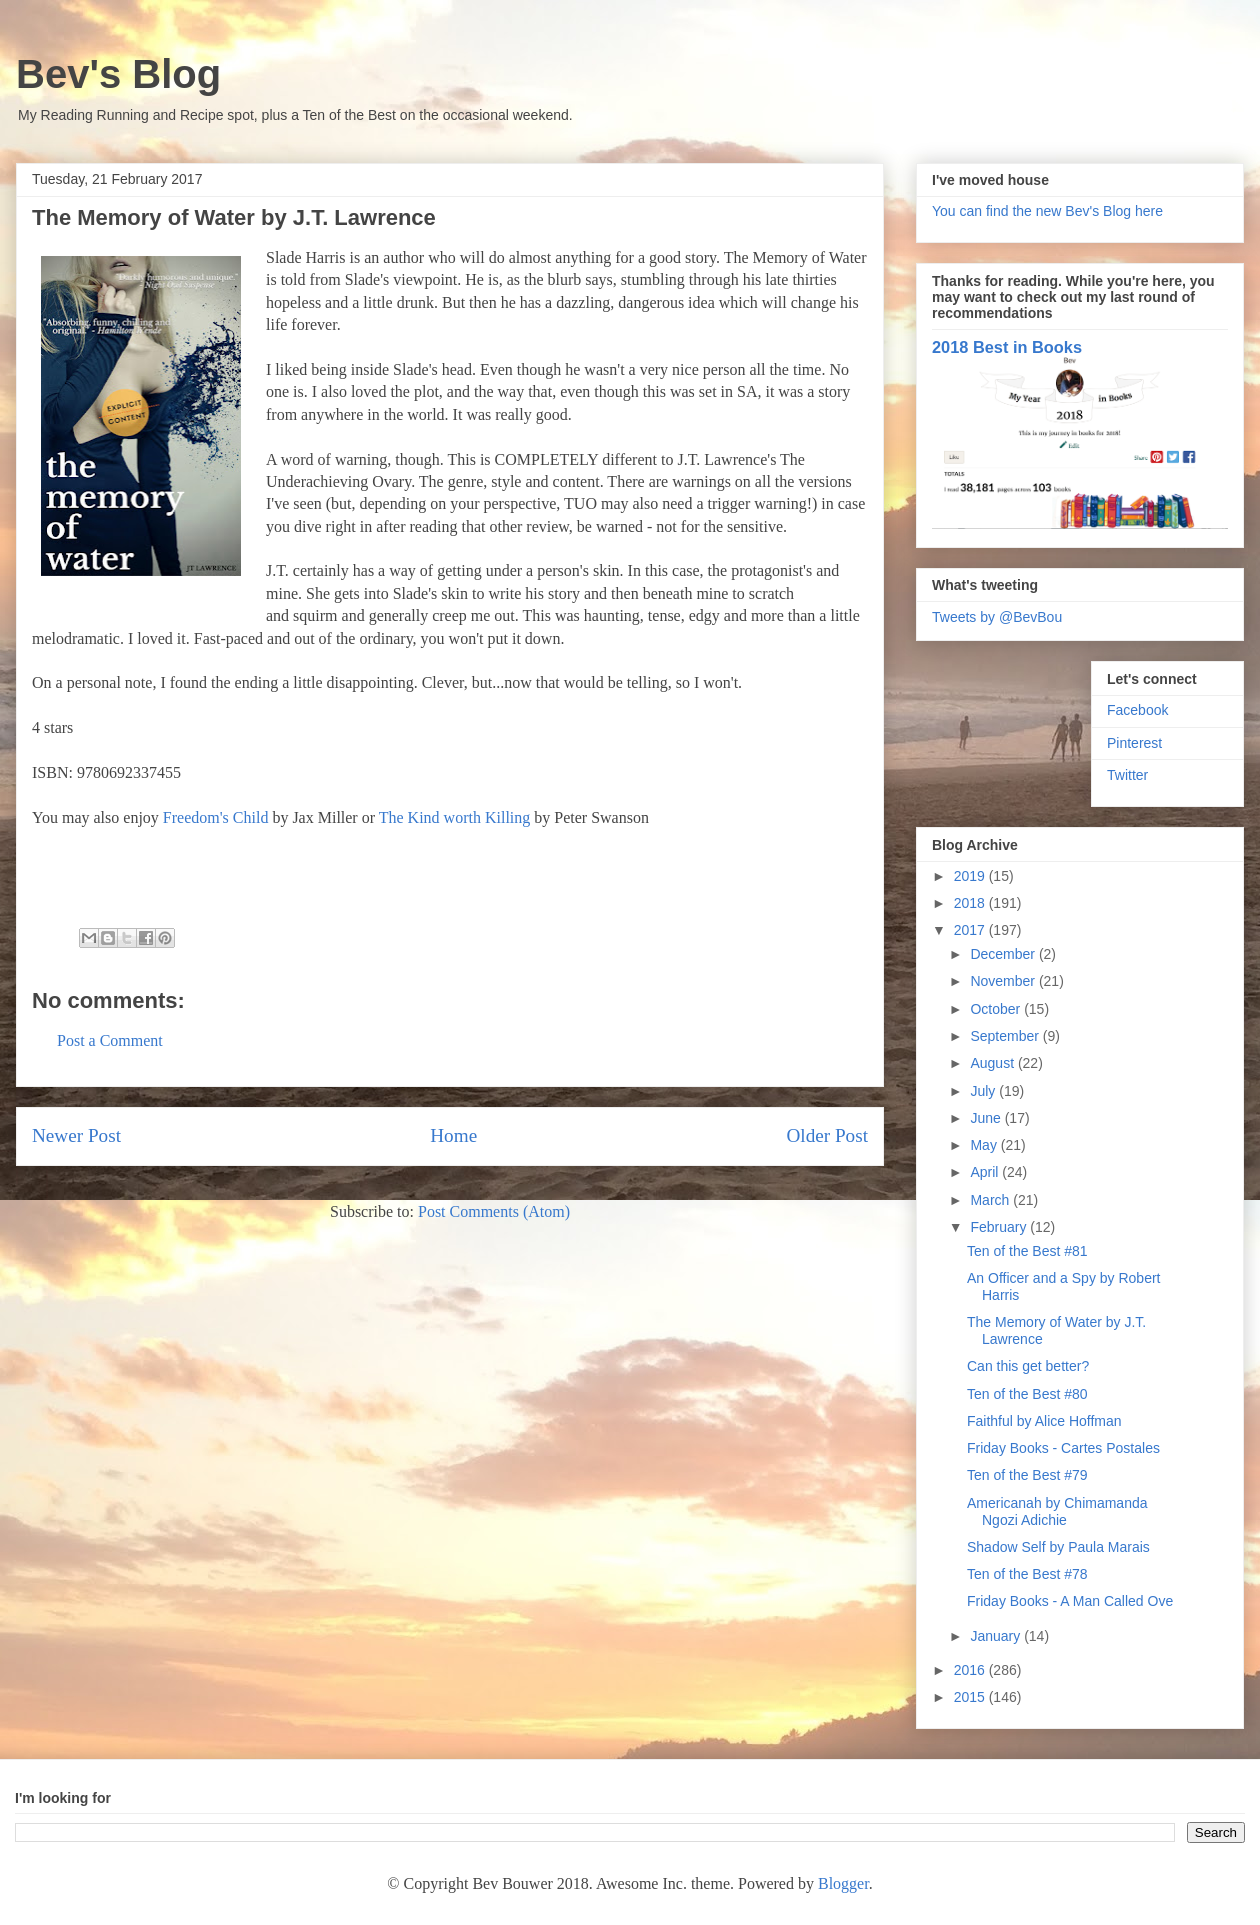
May (985, 1145)
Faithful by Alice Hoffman (1044, 1421)
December (1004, 954)
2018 (971, 903)
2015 (971, 1697)
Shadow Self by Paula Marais (1058, 1547)
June (987, 1118)
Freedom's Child (216, 817)
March (991, 1200)
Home (453, 1135)
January (997, 1636)
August (993, 1063)
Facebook (1137, 710)
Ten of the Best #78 (1027, 1574)
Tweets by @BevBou (997, 617)
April (986, 1172)
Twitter (1127, 775)
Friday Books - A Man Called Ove (1070, 1601)
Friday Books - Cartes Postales (1063, 1448)
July (984, 1091)
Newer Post (76, 1135)
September (1006, 1036)
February (1000, 1227)
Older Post (827, 1135)
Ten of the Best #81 (1027, 1251)
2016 (971, 1670)
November (1004, 981)
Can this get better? (1028, 1366)
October (997, 1009)
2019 (971, 876)
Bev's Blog (118, 74)
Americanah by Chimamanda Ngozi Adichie (1057, 1511)
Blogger (843, 1883)
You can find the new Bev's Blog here (1047, 211)
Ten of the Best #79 (1027, 1475)
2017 (971, 930)
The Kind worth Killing (455, 817)
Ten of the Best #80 (1027, 1394)
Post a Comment (110, 1040)
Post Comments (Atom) (494, 1211)
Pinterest (1134, 743)
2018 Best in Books (1007, 347)
